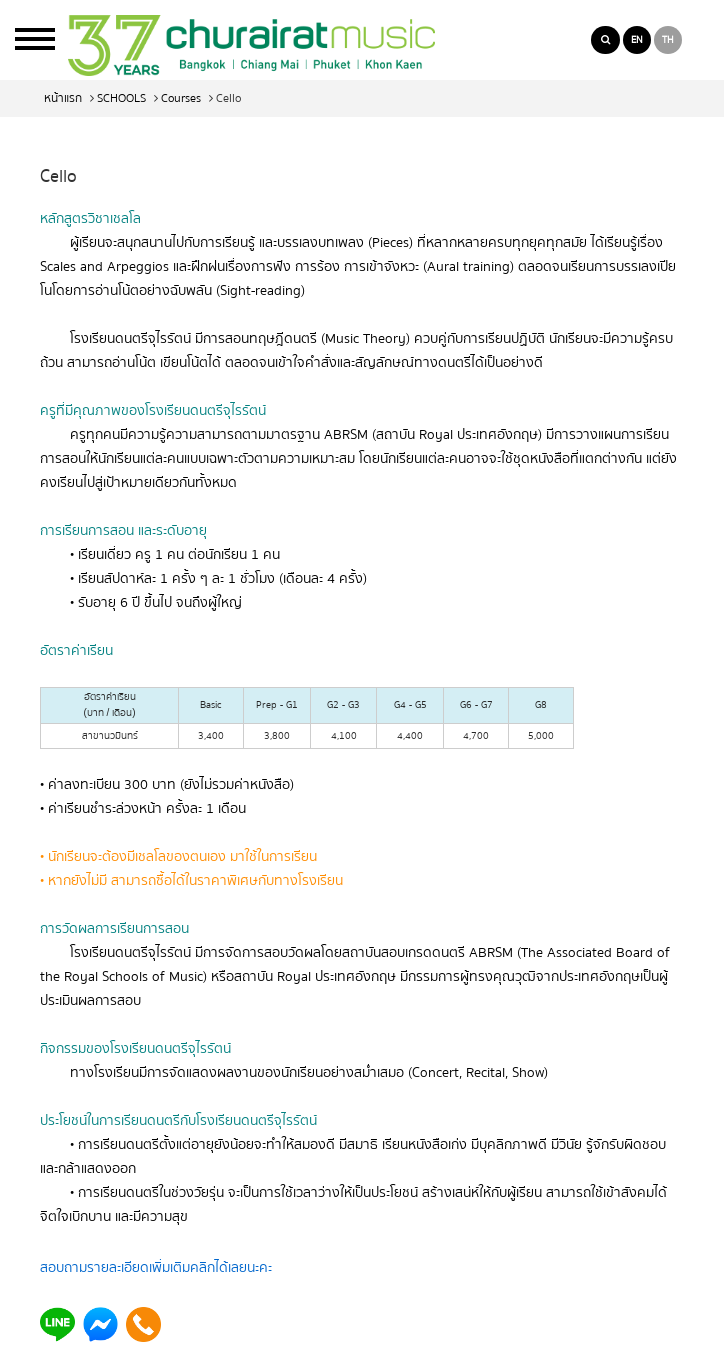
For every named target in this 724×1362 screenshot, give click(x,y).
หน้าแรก (63, 98)
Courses (181, 98)
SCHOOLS (121, 98)
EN (637, 40)
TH (668, 40)
